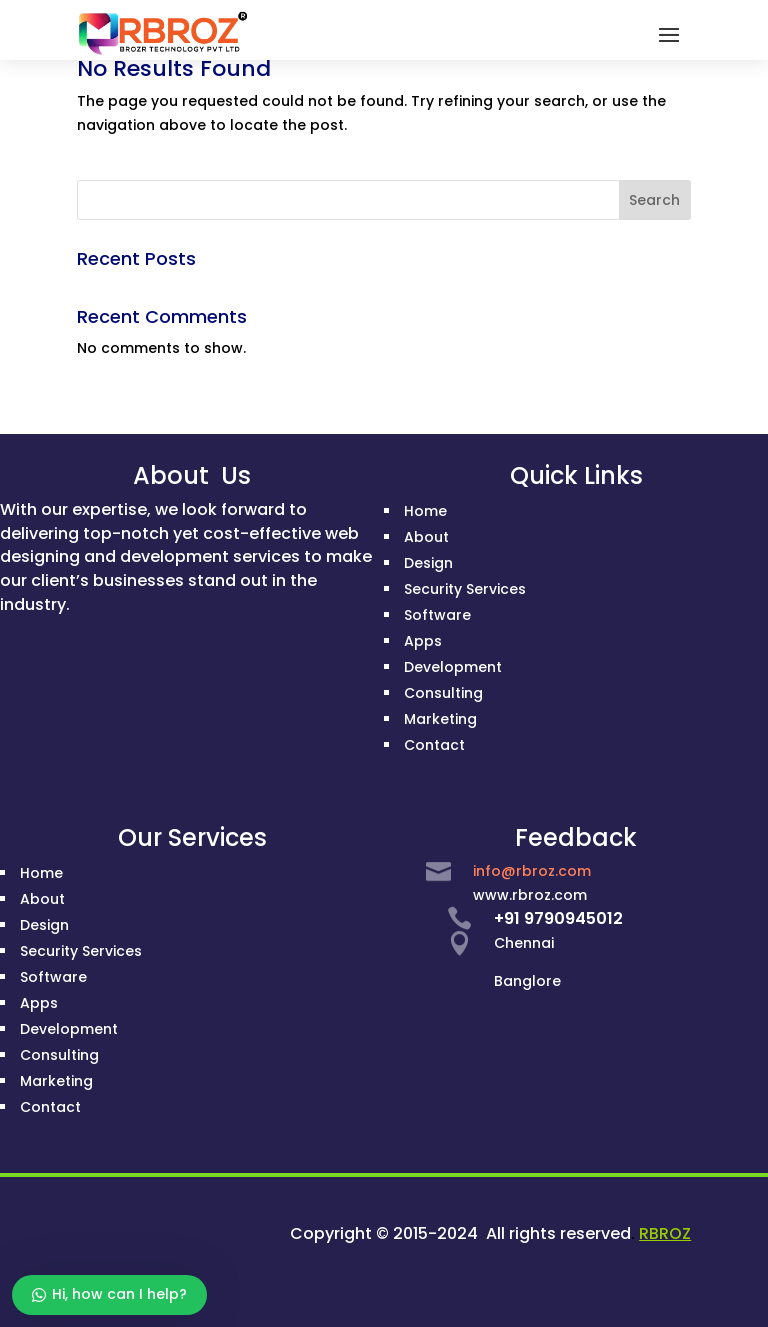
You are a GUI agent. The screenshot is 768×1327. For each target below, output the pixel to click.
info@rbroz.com (532, 871)
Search (654, 200)
